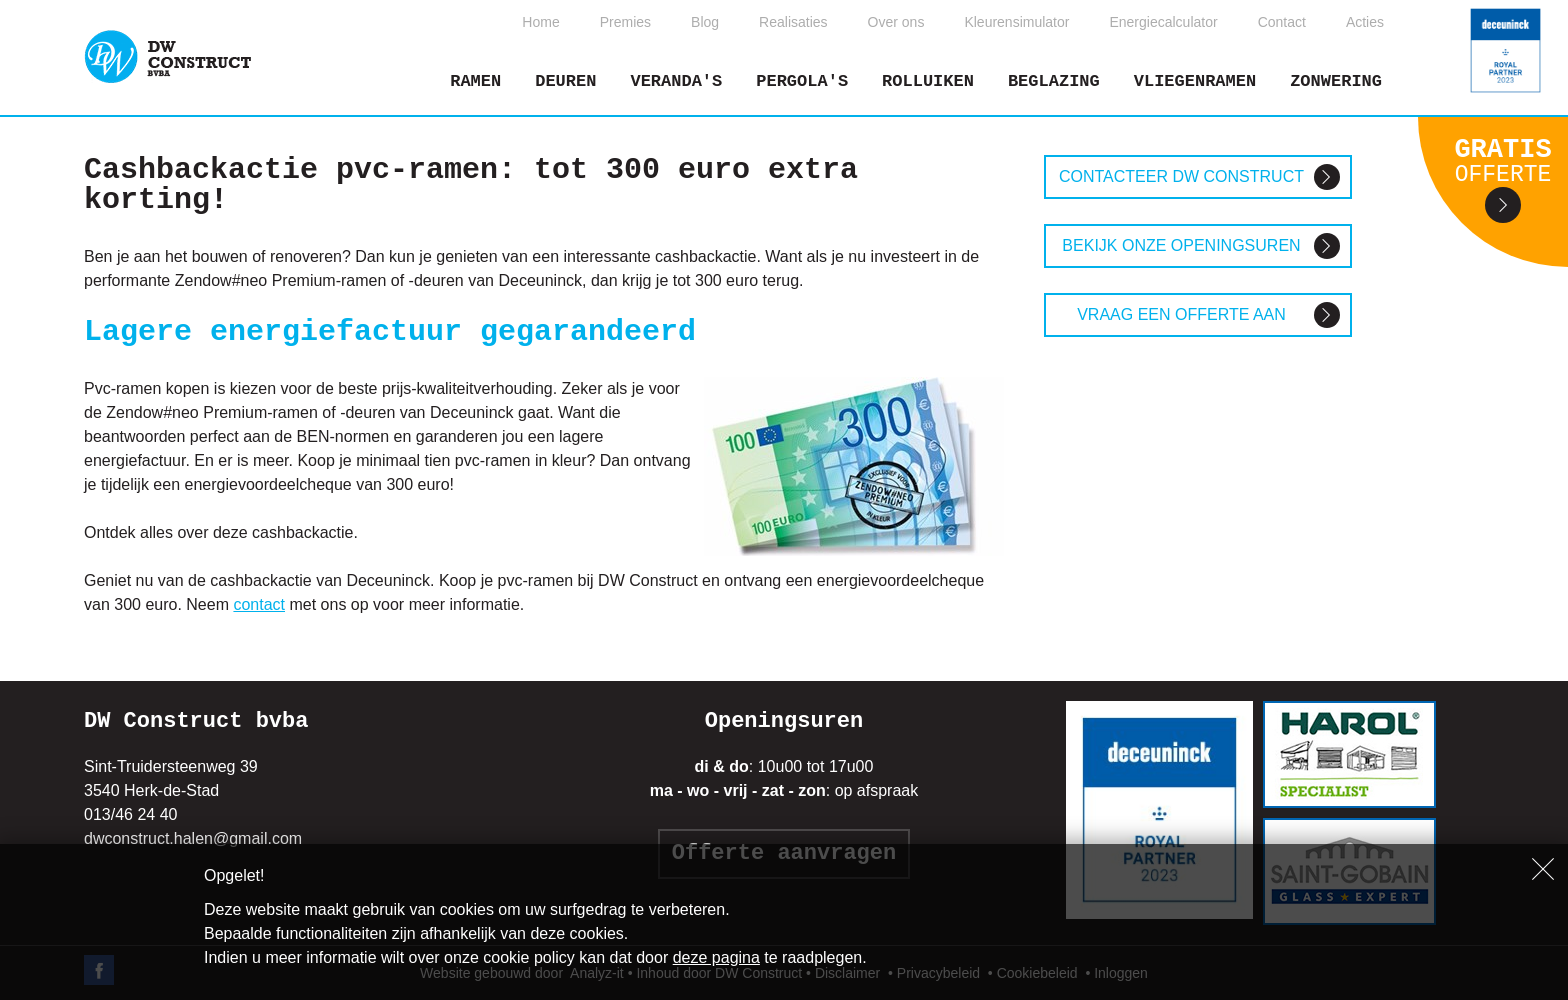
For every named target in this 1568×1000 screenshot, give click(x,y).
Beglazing (1054, 81)
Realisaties (793, 22)
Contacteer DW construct (1181, 176)
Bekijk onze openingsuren (1181, 245)
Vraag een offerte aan (1181, 314)
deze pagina (716, 957)
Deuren (565, 81)
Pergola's (802, 81)
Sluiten (1543, 869)
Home (540, 22)
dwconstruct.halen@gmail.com (193, 838)
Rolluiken (928, 81)
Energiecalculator (1163, 22)
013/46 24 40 (130, 814)
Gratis (1502, 161)
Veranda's (676, 81)
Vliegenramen (1195, 81)
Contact (1282, 22)
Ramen (475, 81)
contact (259, 604)
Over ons (896, 22)
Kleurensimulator (1016, 22)
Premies (625, 22)
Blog (705, 22)
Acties (1365, 22)
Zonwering (1336, 81)
